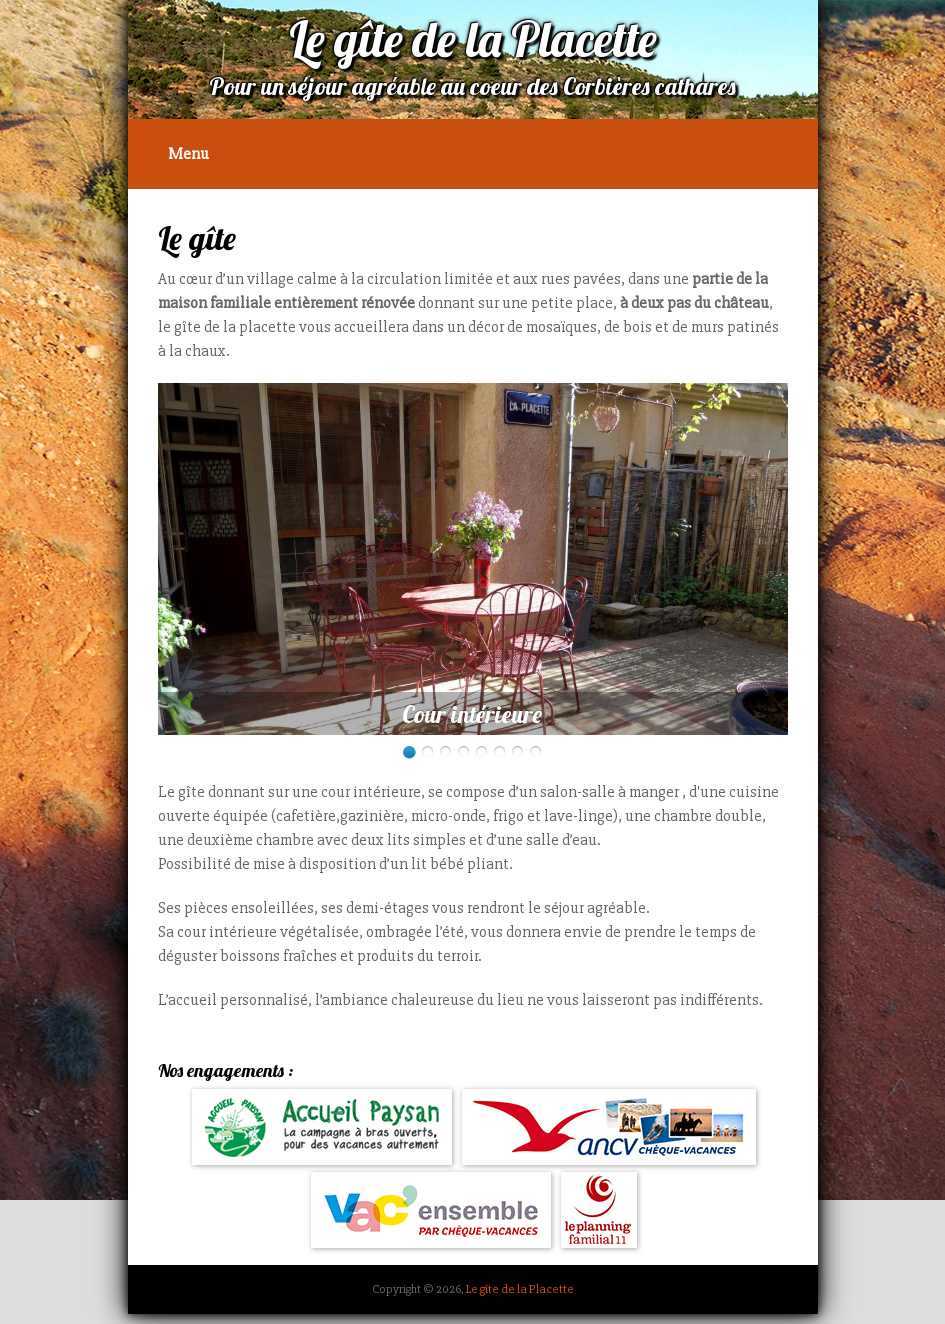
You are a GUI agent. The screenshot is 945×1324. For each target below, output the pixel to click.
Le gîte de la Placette (520, 1289)
